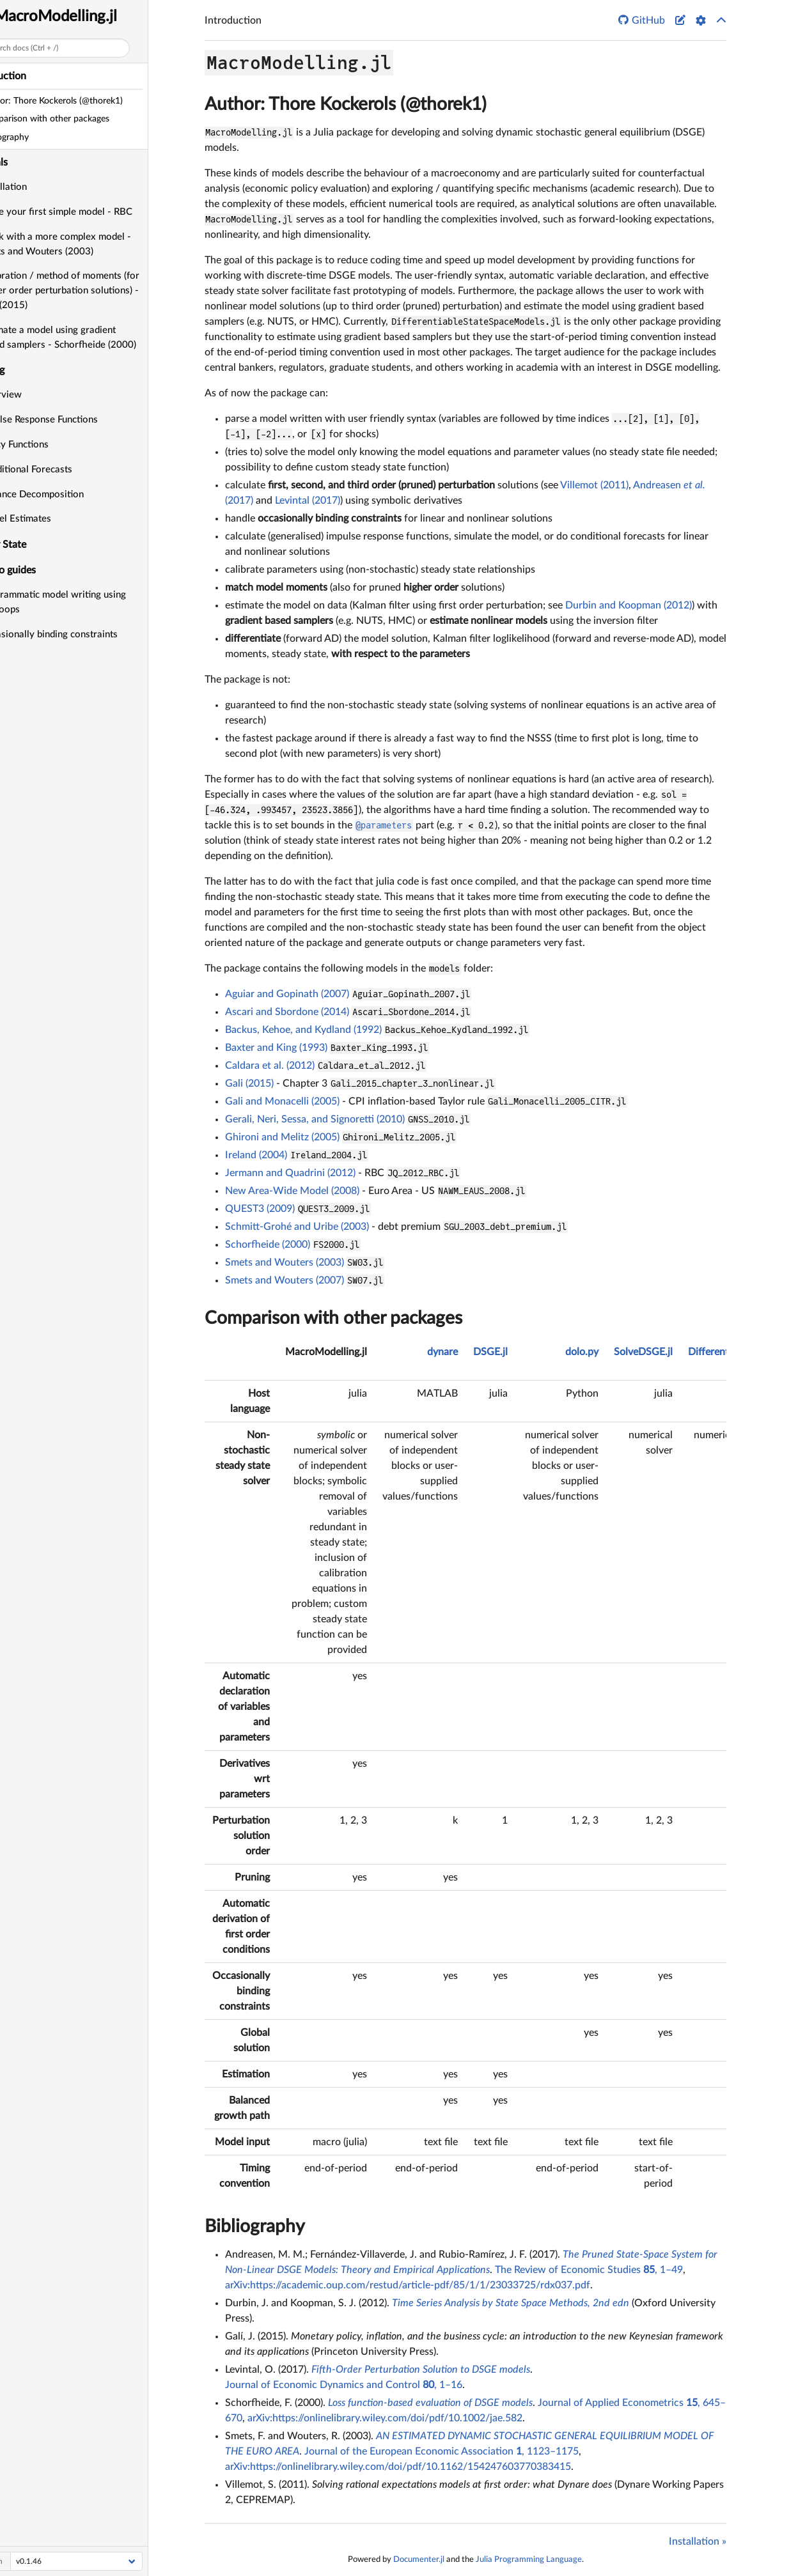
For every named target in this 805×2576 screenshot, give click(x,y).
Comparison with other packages (333, 1318)
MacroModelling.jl (92, 16)
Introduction (33, 76)
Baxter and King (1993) (276, 1048)
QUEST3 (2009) (260, 1209)
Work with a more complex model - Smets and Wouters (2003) (91, 244)
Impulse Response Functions (74, 419)
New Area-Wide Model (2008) (292, 1191)
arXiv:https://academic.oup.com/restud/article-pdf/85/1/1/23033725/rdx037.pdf (407, 2285)
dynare (442, 1352)
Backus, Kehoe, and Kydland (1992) (303, 1030)
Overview (36, 395)
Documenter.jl (418, 2559)
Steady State (33, 544)
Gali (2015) (249, 1083)
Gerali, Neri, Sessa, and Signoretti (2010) (315, 1119)
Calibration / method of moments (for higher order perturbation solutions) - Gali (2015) (95, 290)
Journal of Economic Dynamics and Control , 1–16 (343, 2385)
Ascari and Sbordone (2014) (287, 1012)
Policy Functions (49, 444)
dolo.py (581, 1352)
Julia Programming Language (529, 2559)
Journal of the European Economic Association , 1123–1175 (441, 2451)
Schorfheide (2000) (267, 1244)
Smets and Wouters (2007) (284, 1280)
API (13, 660)
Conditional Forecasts (61, 469)
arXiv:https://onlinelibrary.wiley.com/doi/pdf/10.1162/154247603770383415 (398, 2467)
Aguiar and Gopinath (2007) (287, 994)
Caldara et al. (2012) (270, 1065)
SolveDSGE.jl (643, 1352)
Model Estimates (51, 519)
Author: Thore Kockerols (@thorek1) (346, 104)
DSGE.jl (490, 1352)
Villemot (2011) (594, 485)
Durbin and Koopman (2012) (628, 605)
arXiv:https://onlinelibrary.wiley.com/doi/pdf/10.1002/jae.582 (384, 2418)
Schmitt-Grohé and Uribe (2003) (297, 1227)
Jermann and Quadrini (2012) (290, 1173)
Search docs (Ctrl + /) (59, 48)
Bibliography (255, 2226)
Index (17, 686)
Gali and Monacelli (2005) (282, 1101)
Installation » (697, 2541)
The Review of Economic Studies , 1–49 (589, 2270)
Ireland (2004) (256, 1155)
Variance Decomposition (67, 494)
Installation (39, 187)
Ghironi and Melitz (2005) (282, 1137)
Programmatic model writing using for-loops (88, 602)
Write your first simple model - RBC (91, 212)
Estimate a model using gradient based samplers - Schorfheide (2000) (93, 337)
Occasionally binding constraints (84, 634)
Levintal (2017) (307, 500)
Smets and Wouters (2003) (284, 1262)
